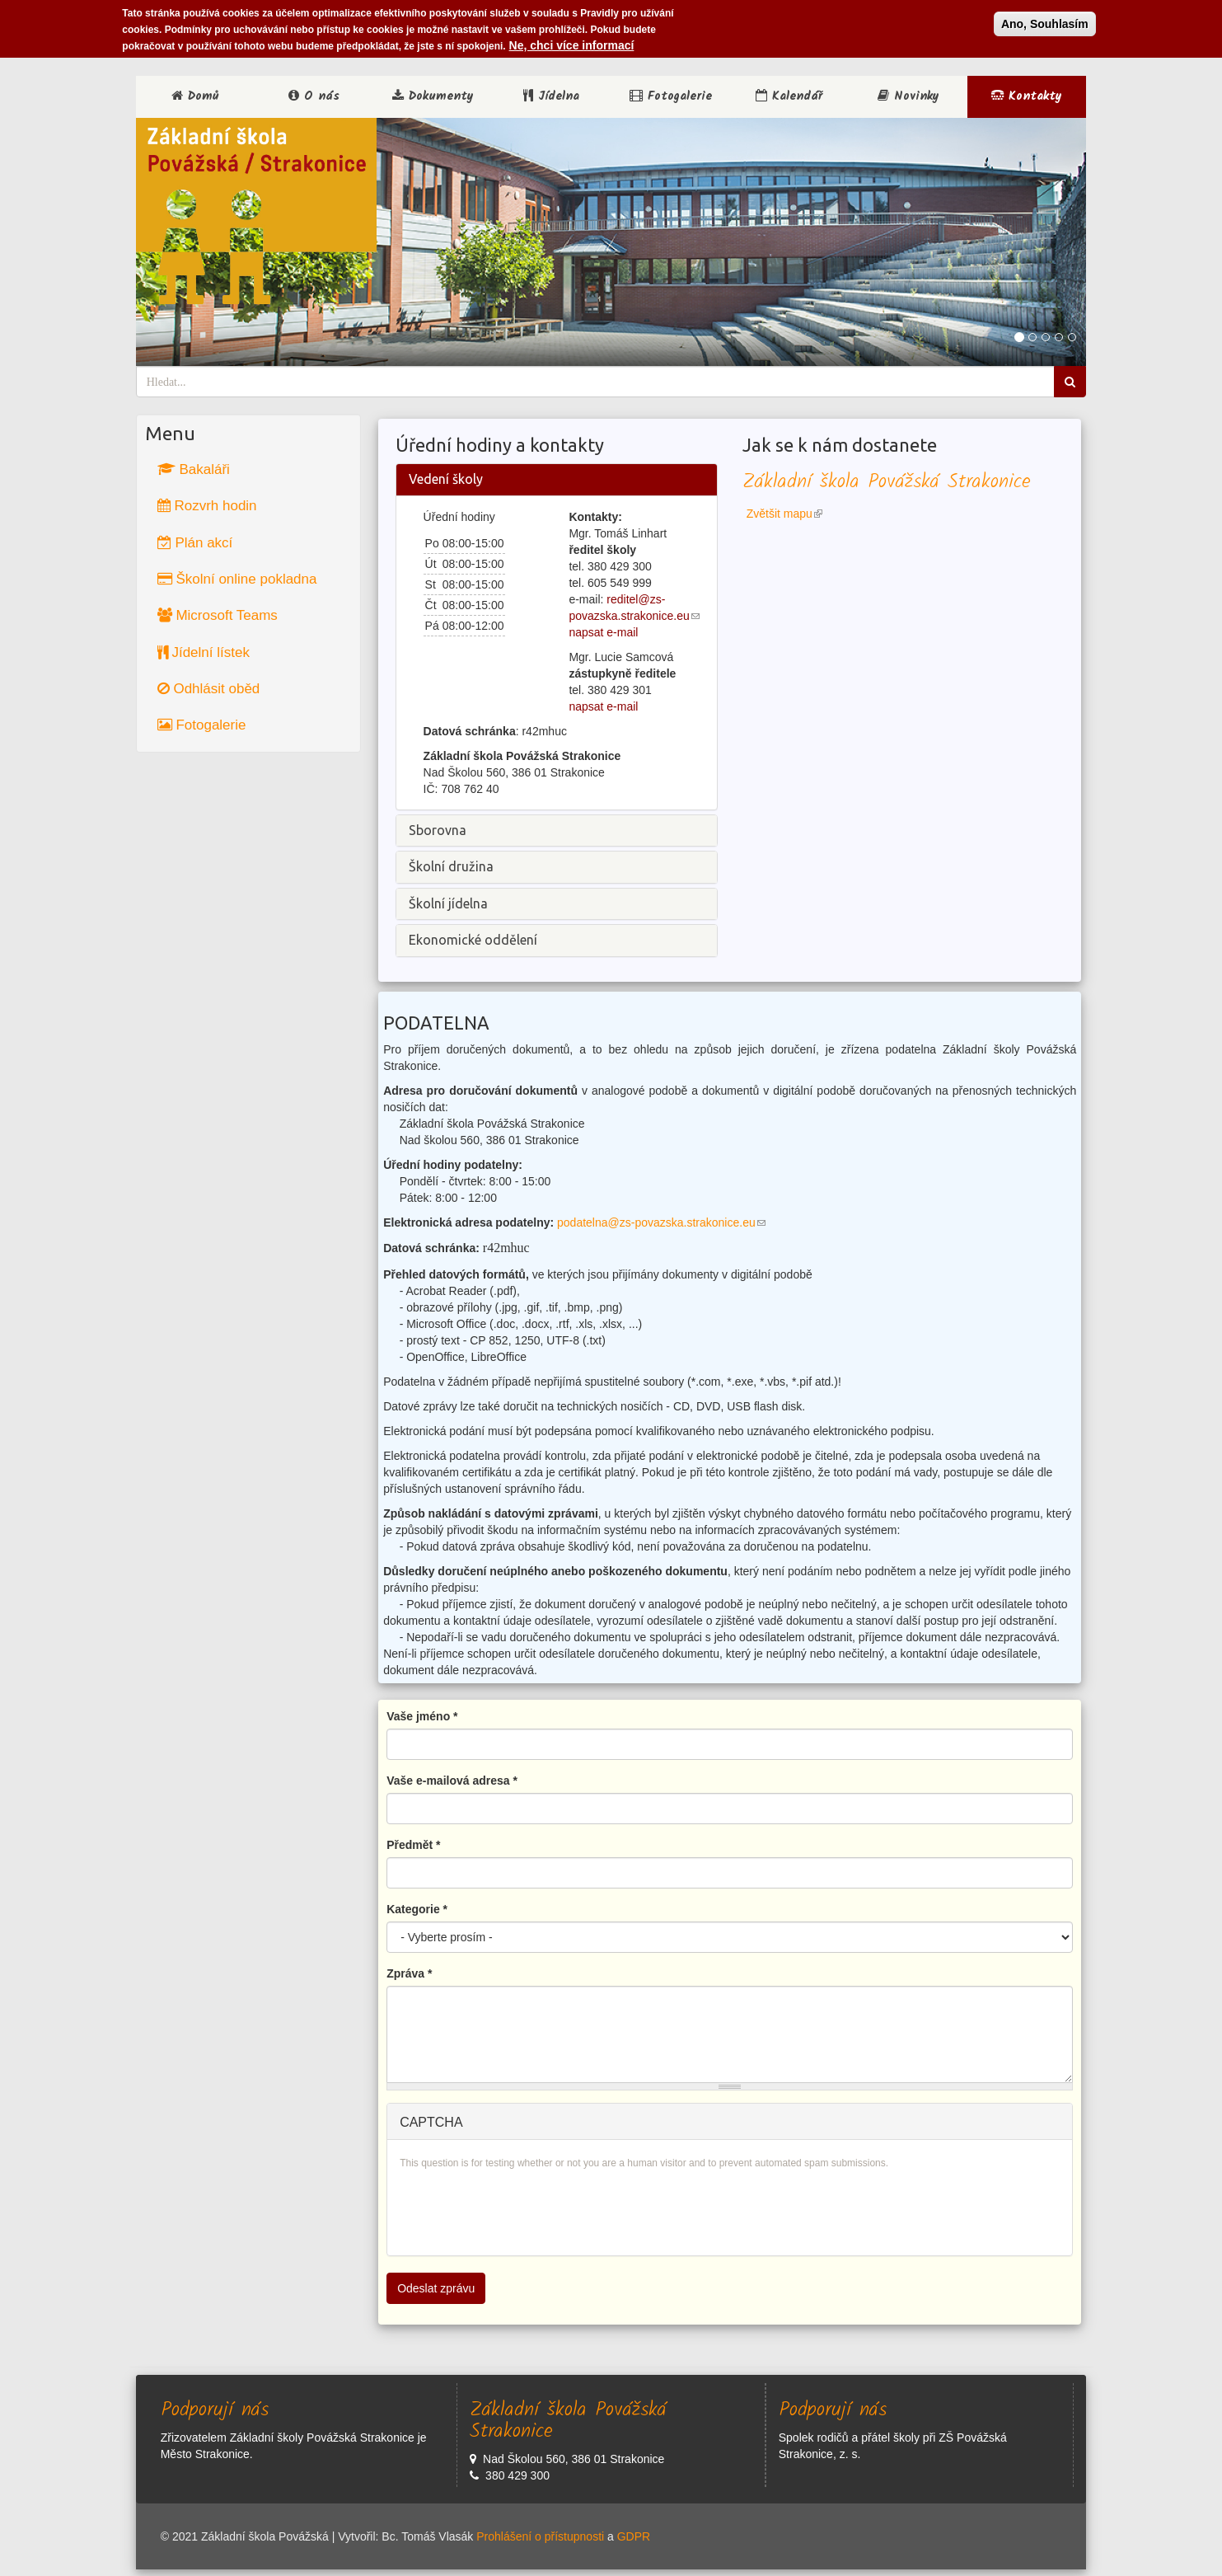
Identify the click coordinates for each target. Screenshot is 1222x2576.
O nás (313, 96)
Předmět (413, 1844)
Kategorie (416, 1909)
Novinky (908, 96)
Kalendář (789, 96)
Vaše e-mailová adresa (451, 1780)
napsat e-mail (603, 632)
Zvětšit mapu (784, 513)
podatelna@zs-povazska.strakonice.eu (661, 1222)
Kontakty (1026, 96)
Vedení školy (446, 479)
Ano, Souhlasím (1045, 23)
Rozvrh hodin (207, 506)
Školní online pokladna (237, 579)
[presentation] (525, 2211)
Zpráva (409, 1973)
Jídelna (551, 96)
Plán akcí (195, 543)
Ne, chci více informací (571, 45)
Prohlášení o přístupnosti (540, 2536)
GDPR (633, 2536)
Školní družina (451, 866)
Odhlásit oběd (208, 689)
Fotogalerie (671, 96)
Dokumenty (433, 96)
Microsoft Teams (217, 615)
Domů (194, 96)
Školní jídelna (448, 903)
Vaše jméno (421, 1716)
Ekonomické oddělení (473, 939)
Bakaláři (193, 469)
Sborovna (437, 830)
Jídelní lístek (203, 652)
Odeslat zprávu (436, 2288)
